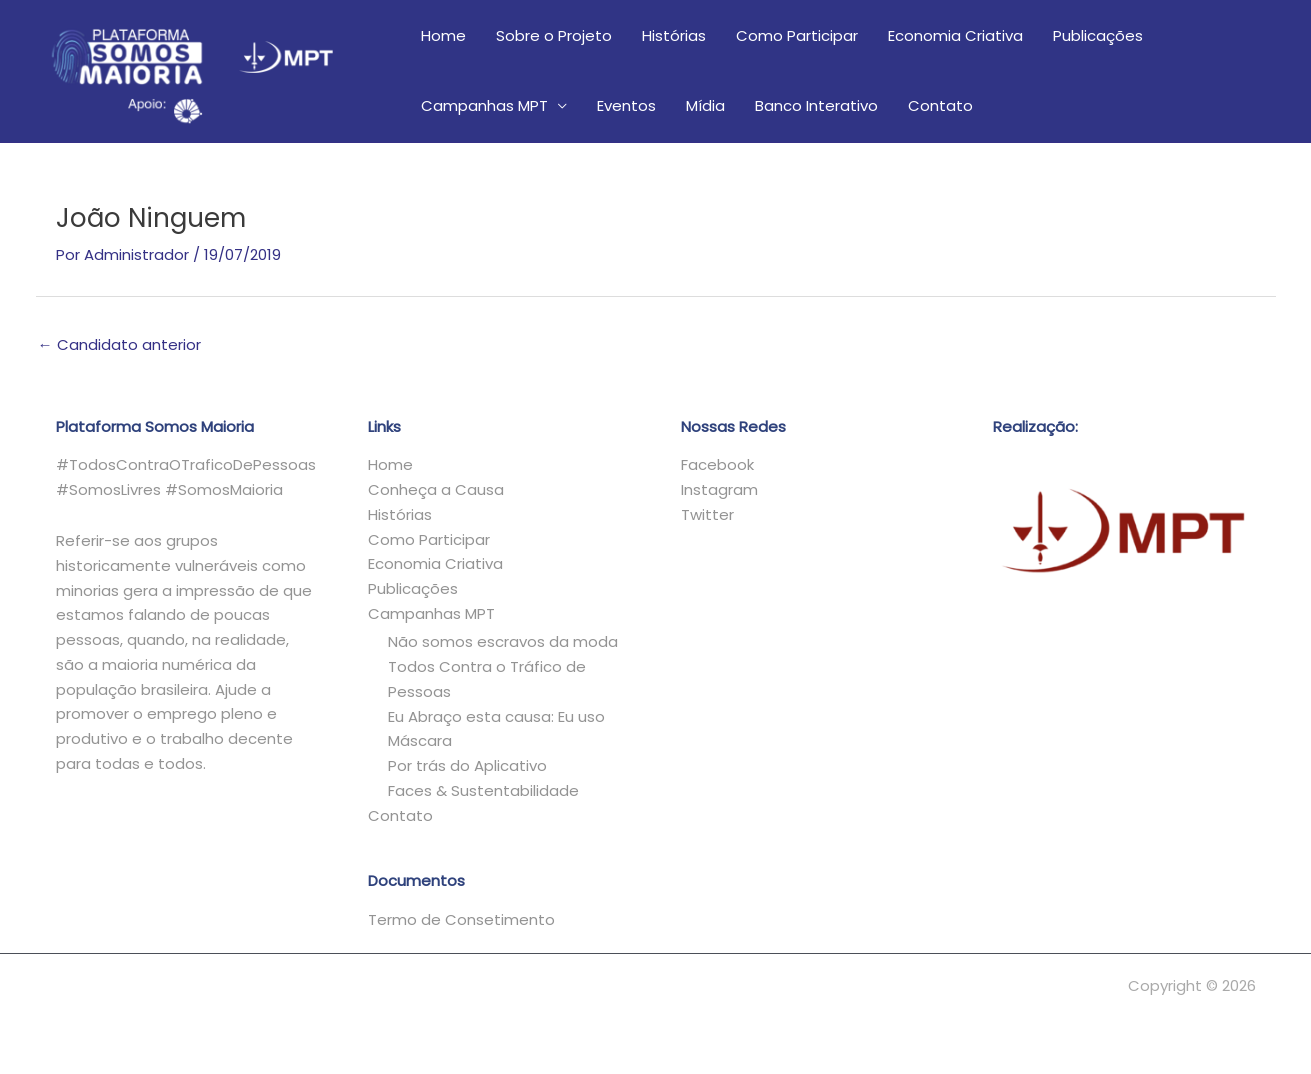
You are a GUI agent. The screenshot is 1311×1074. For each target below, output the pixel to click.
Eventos (626, 105)
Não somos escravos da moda (503, 641)
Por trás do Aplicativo (467, 765)
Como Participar (797, 35)
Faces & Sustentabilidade (483, 790)
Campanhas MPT (484, 105)
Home (443, 35)
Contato (940, 105)
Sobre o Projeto (554, 35)
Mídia (705, 105)
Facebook (717, 464)
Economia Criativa (955, 35)
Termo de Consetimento (461, 919)
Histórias (674, 35)
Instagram (719, 489)
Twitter (707, 514)
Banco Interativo (816, 105)
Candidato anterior (119, 344)
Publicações (1098, 35)
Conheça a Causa (436, 489)
